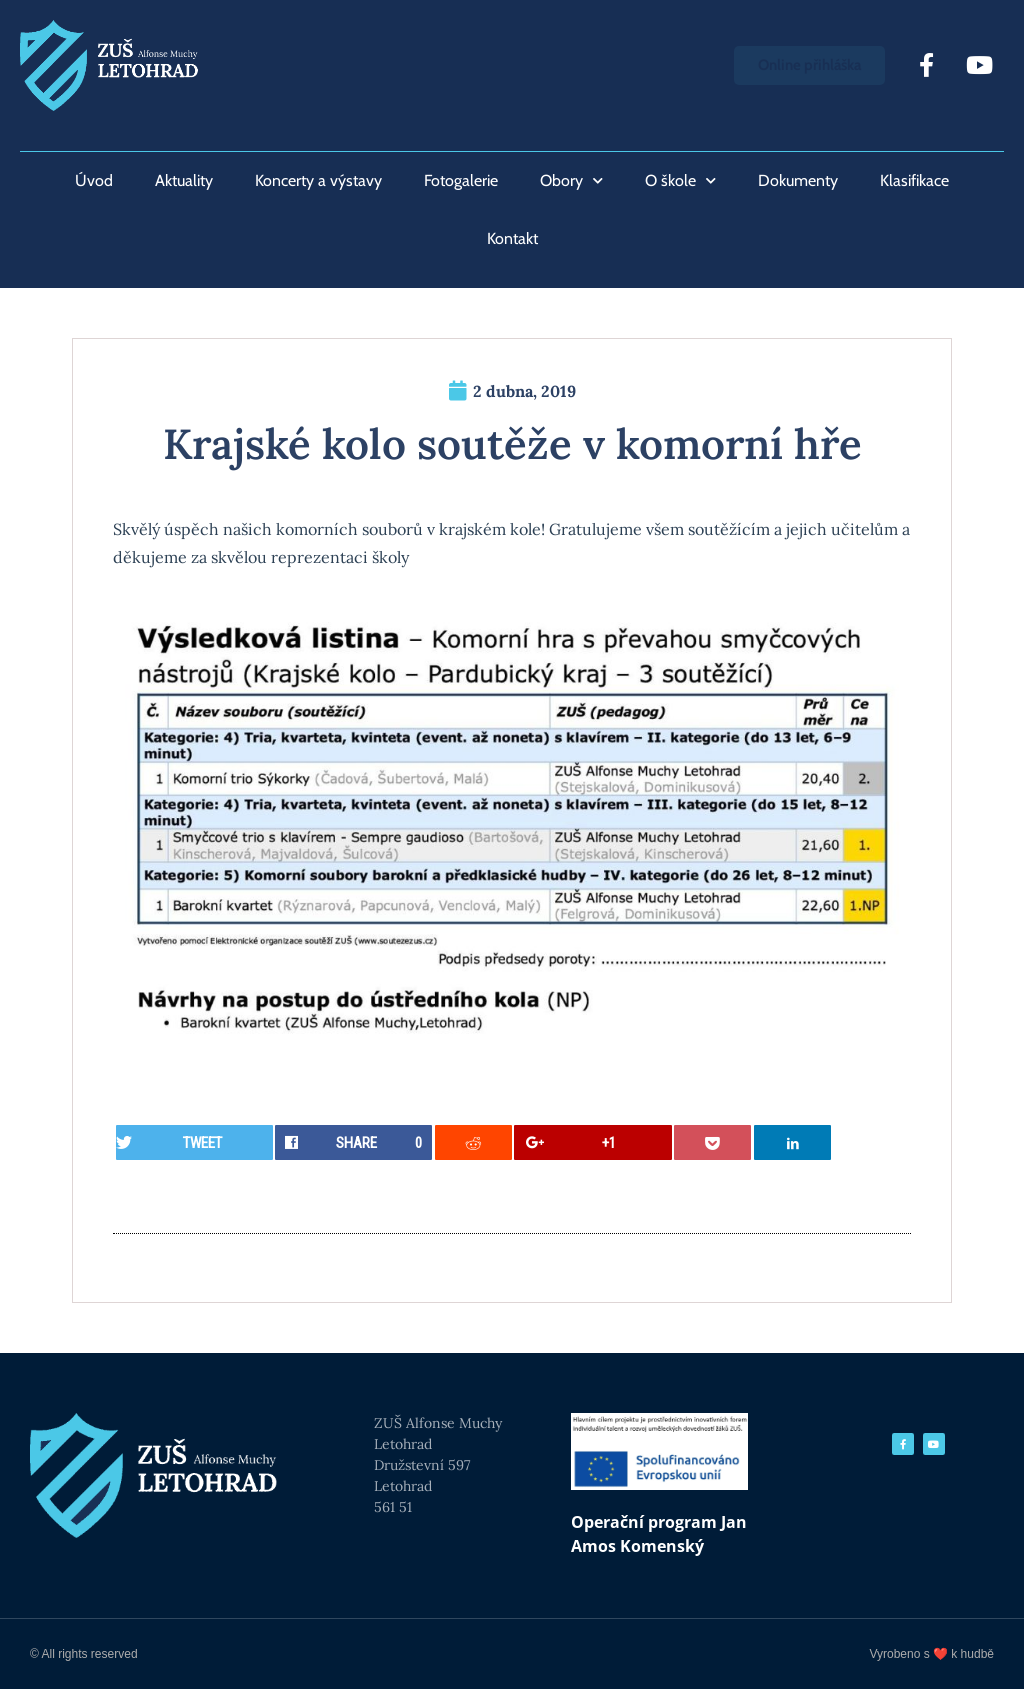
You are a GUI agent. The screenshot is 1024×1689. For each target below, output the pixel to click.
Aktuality (184, 180)
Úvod (94, 180)
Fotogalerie (461, 180)
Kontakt (512, 238)
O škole (680, 180)
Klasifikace (914, 180)
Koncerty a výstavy (318, 180)
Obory (571, 180)
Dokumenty (798, 180)
